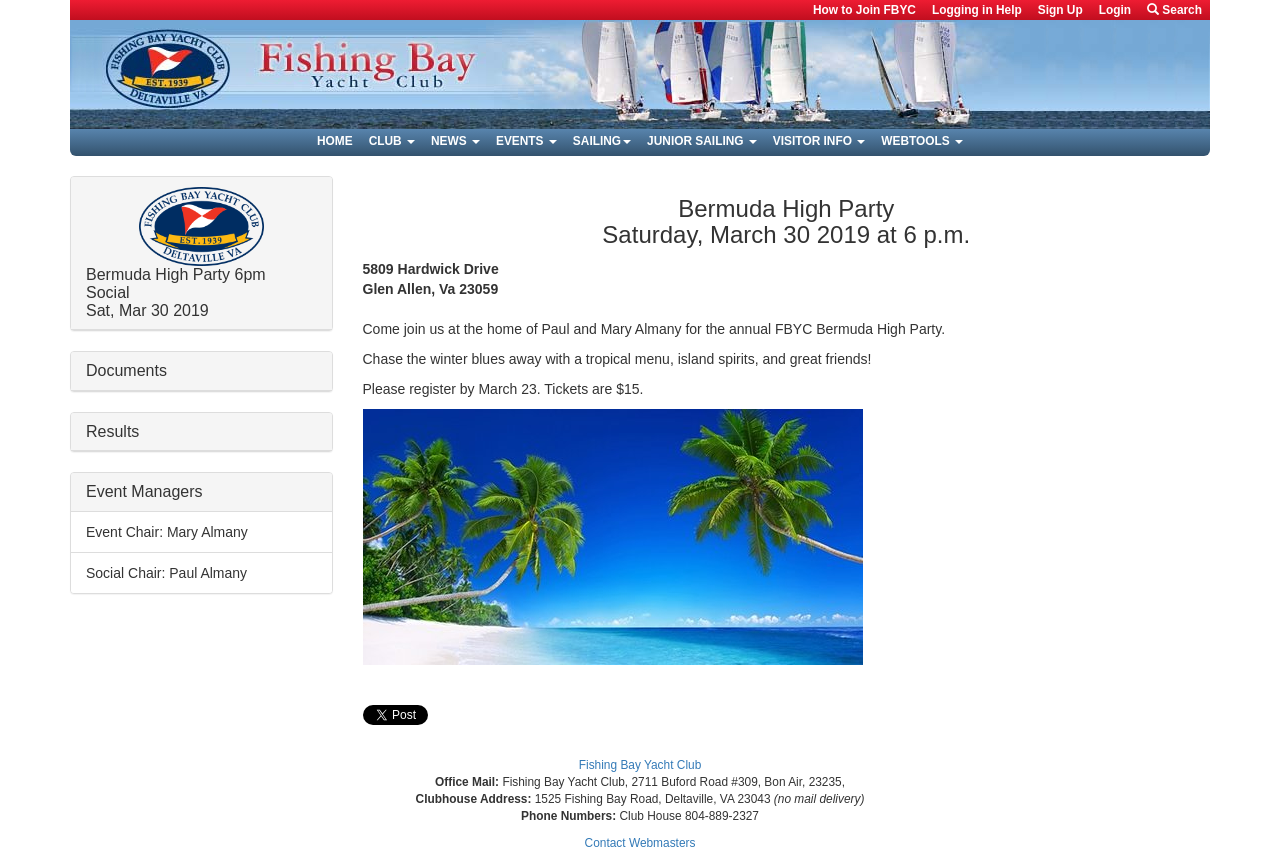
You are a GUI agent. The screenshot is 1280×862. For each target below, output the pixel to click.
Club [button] (392, 141)
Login (1115, 10)
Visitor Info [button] (819, 141)
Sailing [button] (602, 141)
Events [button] (526, 141)
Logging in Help (977, 10)
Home (335, 141)
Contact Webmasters (640, 843)
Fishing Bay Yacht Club (640, 765)
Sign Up (1060, 10)
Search (1174, 10)
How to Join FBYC (864, 10)
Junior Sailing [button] (702, 141)
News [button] (455, 141)
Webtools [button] (922, 141)
